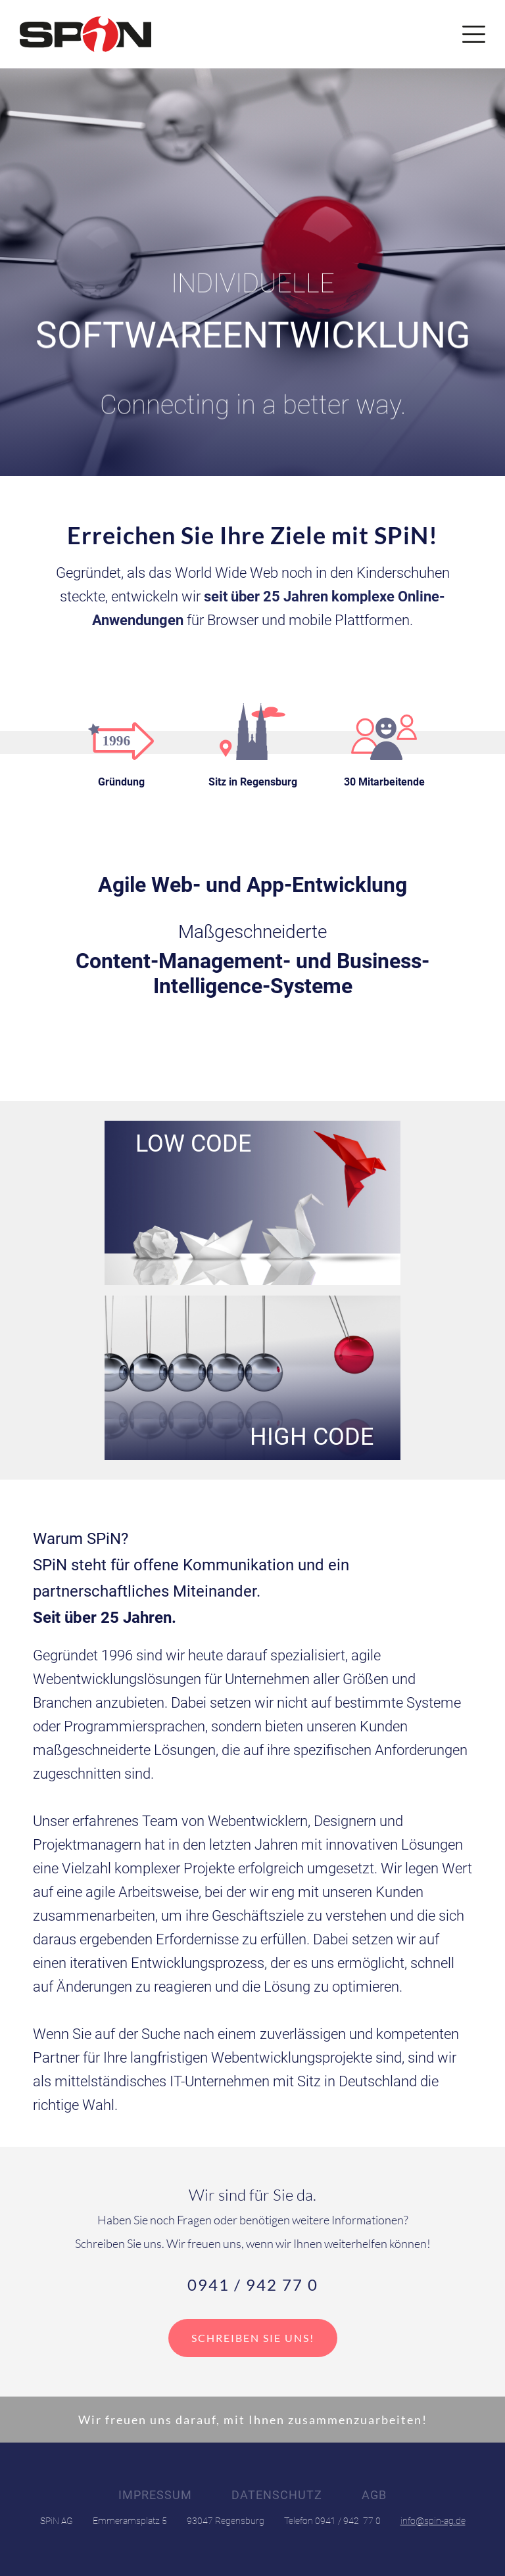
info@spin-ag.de (433, 2521)
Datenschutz (276, 2495)
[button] (473, 34)
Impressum (155, 2495)
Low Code (193, 1146)
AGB (374, 2495)
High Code (311, 1434)
